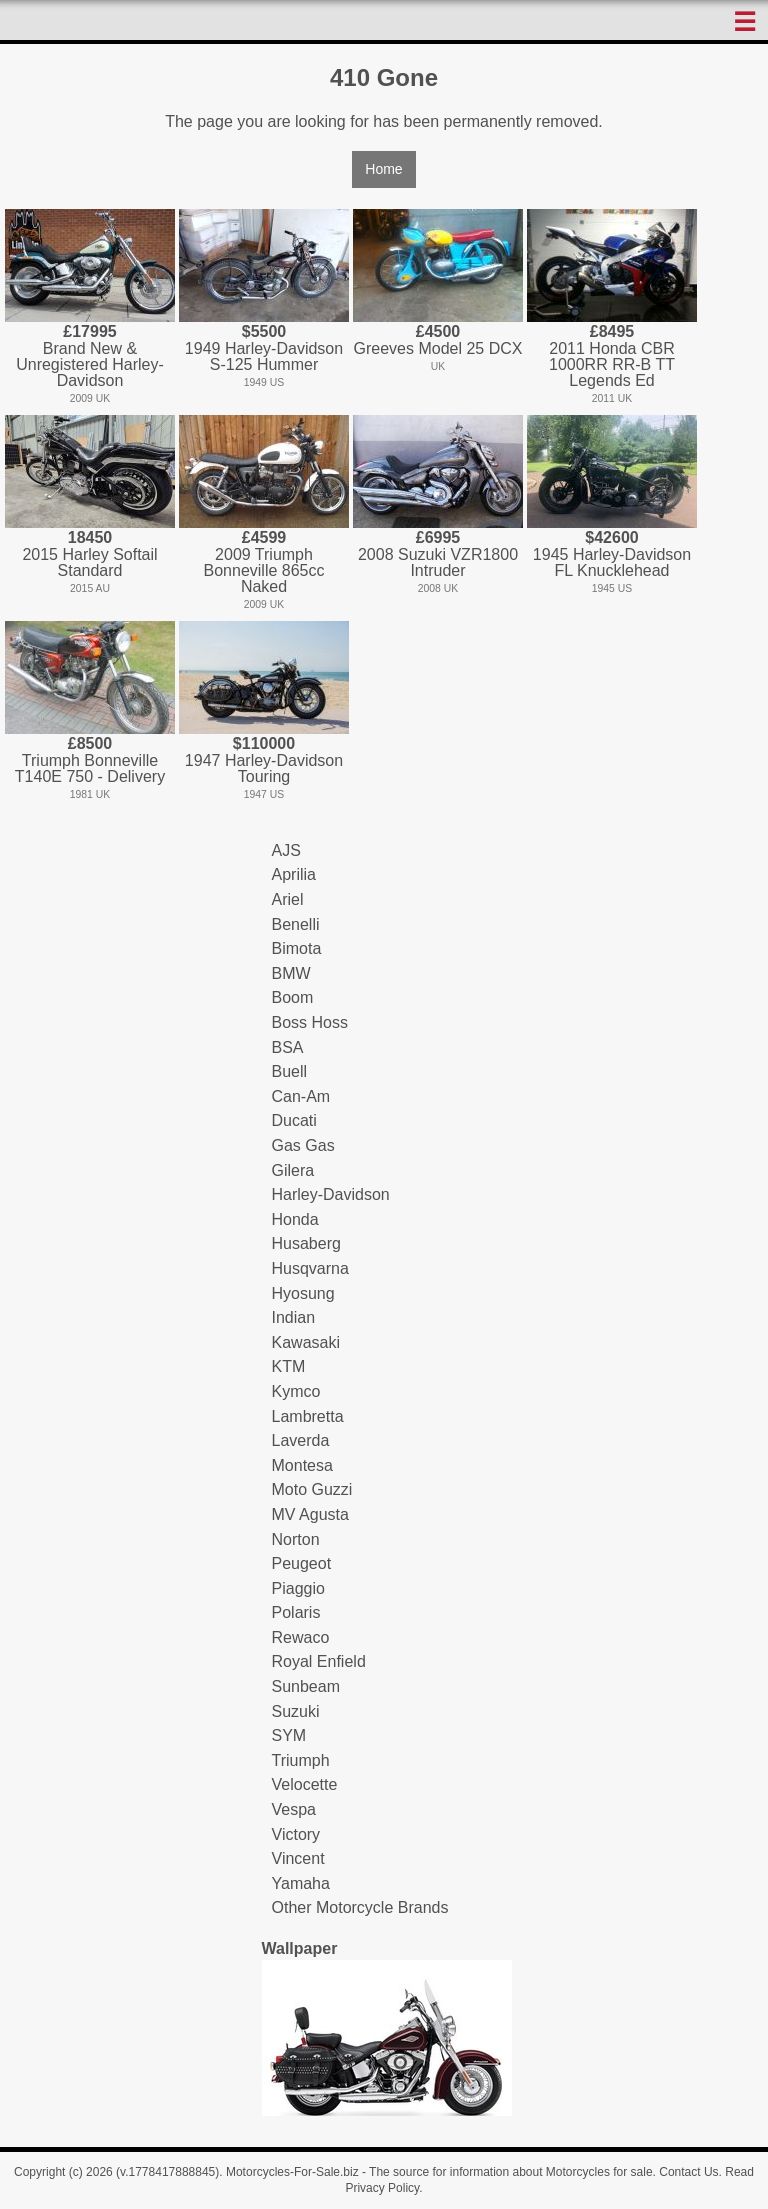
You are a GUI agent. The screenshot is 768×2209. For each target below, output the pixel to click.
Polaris (296, 1612)
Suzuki (296, 1711)
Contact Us (688, 2172)
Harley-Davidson (331, 1194)
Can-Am (301, 1096)
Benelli (296, 924)
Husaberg (306, 1243)
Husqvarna (310, 1268)
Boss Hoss (310, 1022)
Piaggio (298, 1588)
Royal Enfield (319, 1661)
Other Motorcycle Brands (360, 1907)
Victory (296, 1834)
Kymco (296, 1391)
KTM (289, 1366)
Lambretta (308, 1416)
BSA (288, 1047)
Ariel (288, 899)
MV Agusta (310, 1514)
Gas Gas (303, 1145)
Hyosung (303, 1293)
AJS (286, 850)
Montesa (302, 1465)
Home (383, 169)
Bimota (297, 948)
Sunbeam (306, 1686)
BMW (291, 973)
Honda (295, 1219)
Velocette (305, 1784)
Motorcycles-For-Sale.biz (292, 2172)
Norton (296, 1539)
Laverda (301, 1440)
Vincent (298, 1858)
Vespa (294, 1809)
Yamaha (301, 1883)
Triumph (301, 1760)
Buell (290, 1071)
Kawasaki (306, 1342)
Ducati (294, 1120)
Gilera (293, 1170)
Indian (294, 1317)
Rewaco (301, 1637)
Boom (293, 997)
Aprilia (294, 874)
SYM (289, 1735)
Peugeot (302, 1563)
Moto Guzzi (312, 1489)
